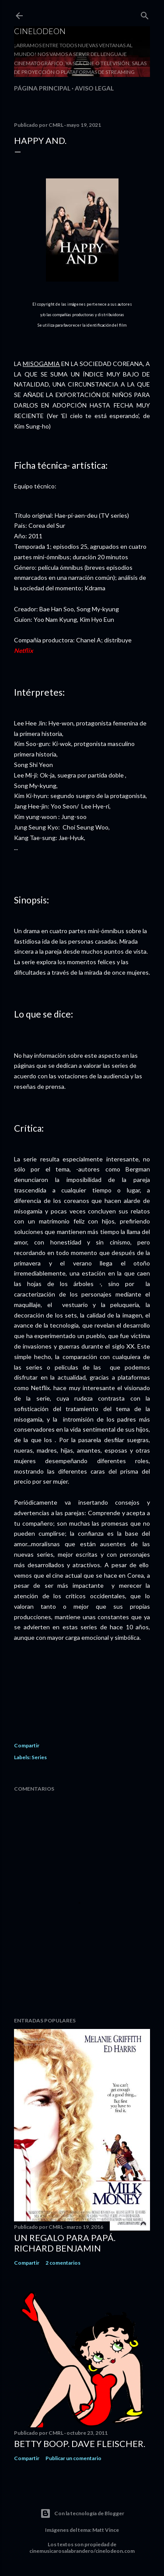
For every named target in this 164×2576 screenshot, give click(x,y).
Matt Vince (105, 2530)
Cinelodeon (40, 31)
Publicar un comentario (73, 2458)
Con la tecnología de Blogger (82, 2513)
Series (39, 1757)
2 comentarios (62, 2262)
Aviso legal (94, 88)
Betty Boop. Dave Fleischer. (79, 2443)
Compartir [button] (26, 1745)
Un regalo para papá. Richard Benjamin (64, 2242)
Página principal (42, 88)
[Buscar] (145, 13)
